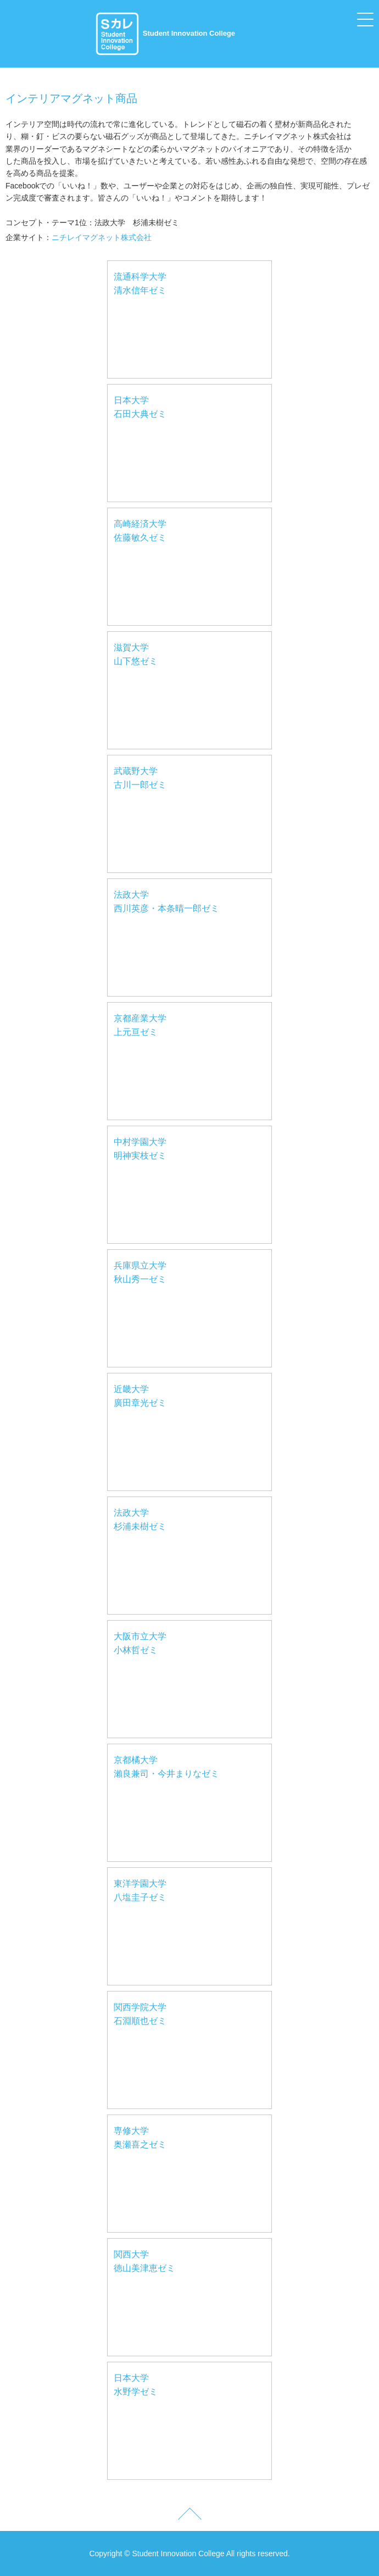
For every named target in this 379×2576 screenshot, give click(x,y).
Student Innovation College (164, 33)
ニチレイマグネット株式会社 (102, 237)
